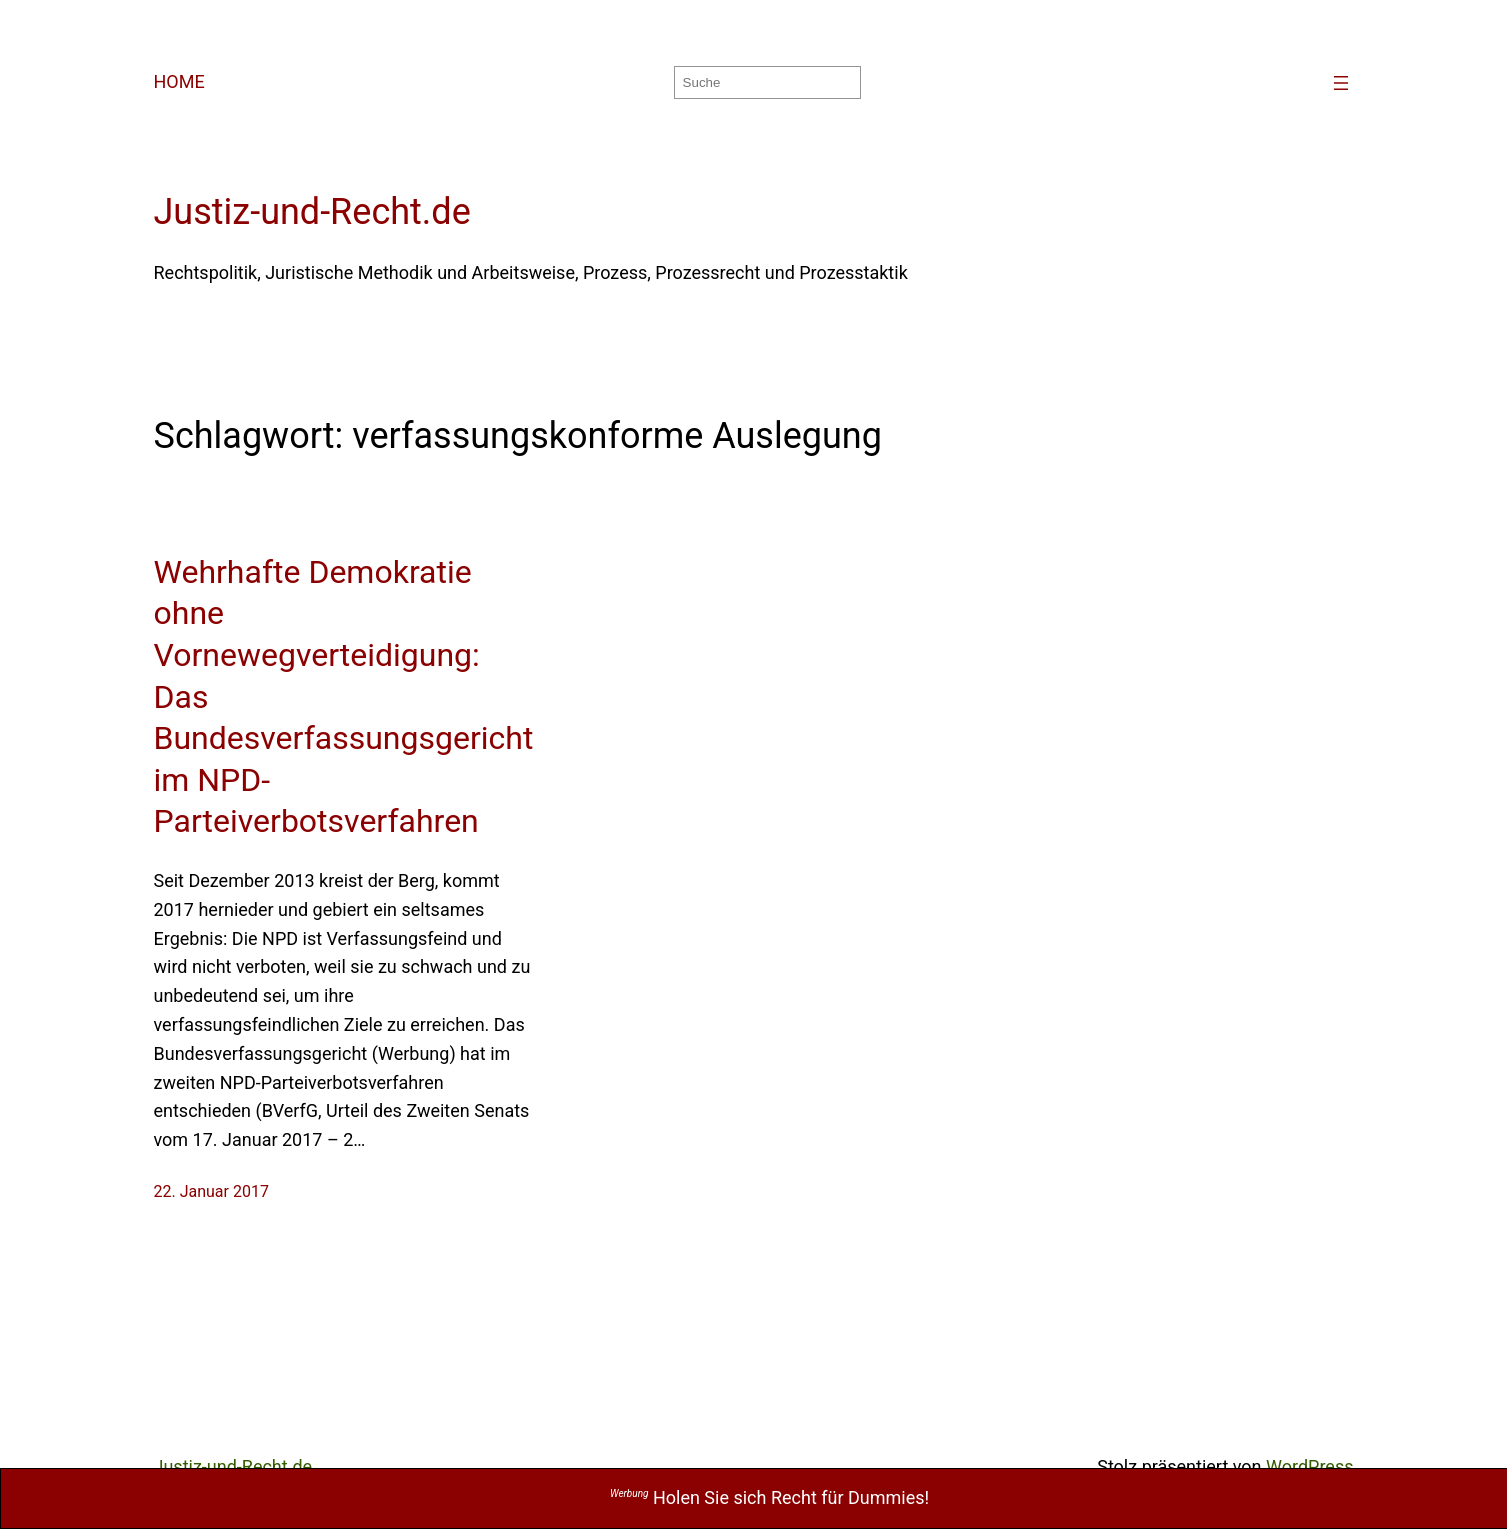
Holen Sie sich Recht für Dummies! (769, 1497)
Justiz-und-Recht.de (312, 212)
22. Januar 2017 (211, 1191)
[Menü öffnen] (1341, 83)
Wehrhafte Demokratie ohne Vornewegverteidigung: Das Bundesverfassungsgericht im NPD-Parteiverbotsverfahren (344, 697)
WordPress (1309, 1466)
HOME (179, 81)
